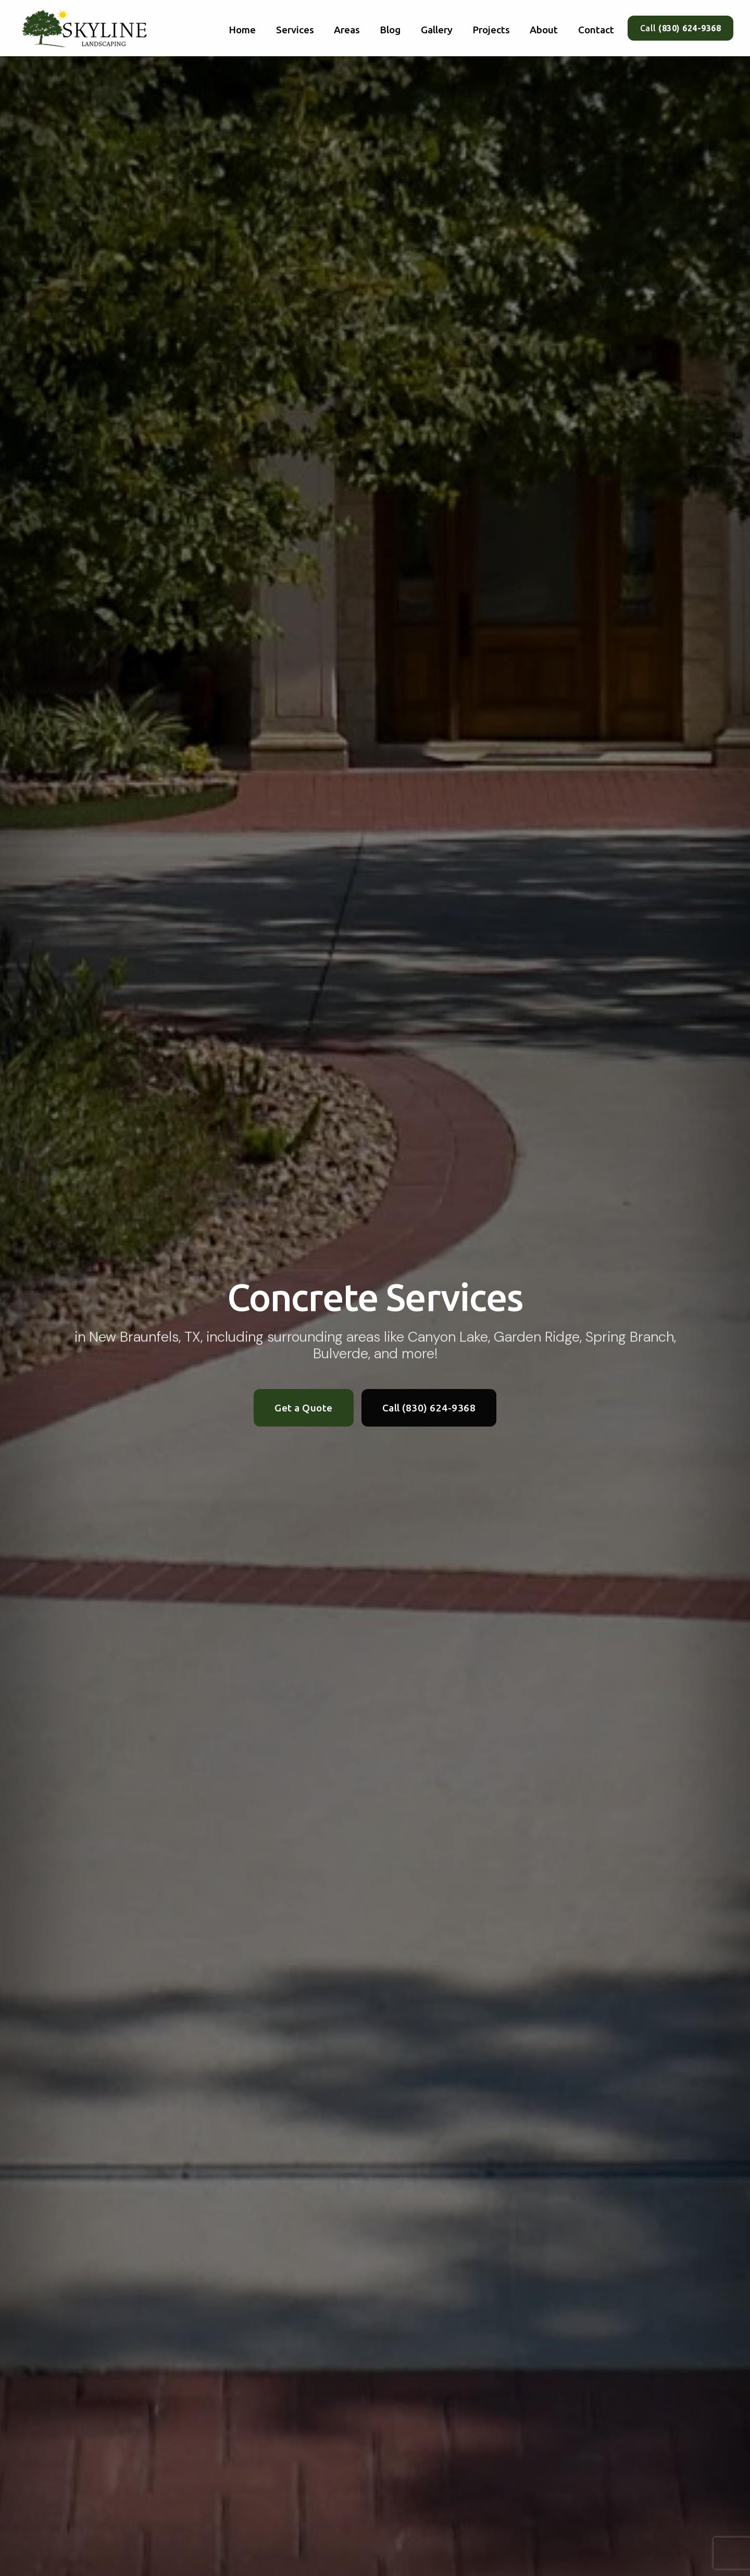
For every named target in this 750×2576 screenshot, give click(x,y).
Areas (347, 29)
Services (295, 29)
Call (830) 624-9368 (429, 1408)
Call (680, 28)
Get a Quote (303, 1408)
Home (242, 29)
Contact (596, 29)
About (544, 29)
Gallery (437, 29)
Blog (390, 29)
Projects (491, 29)
